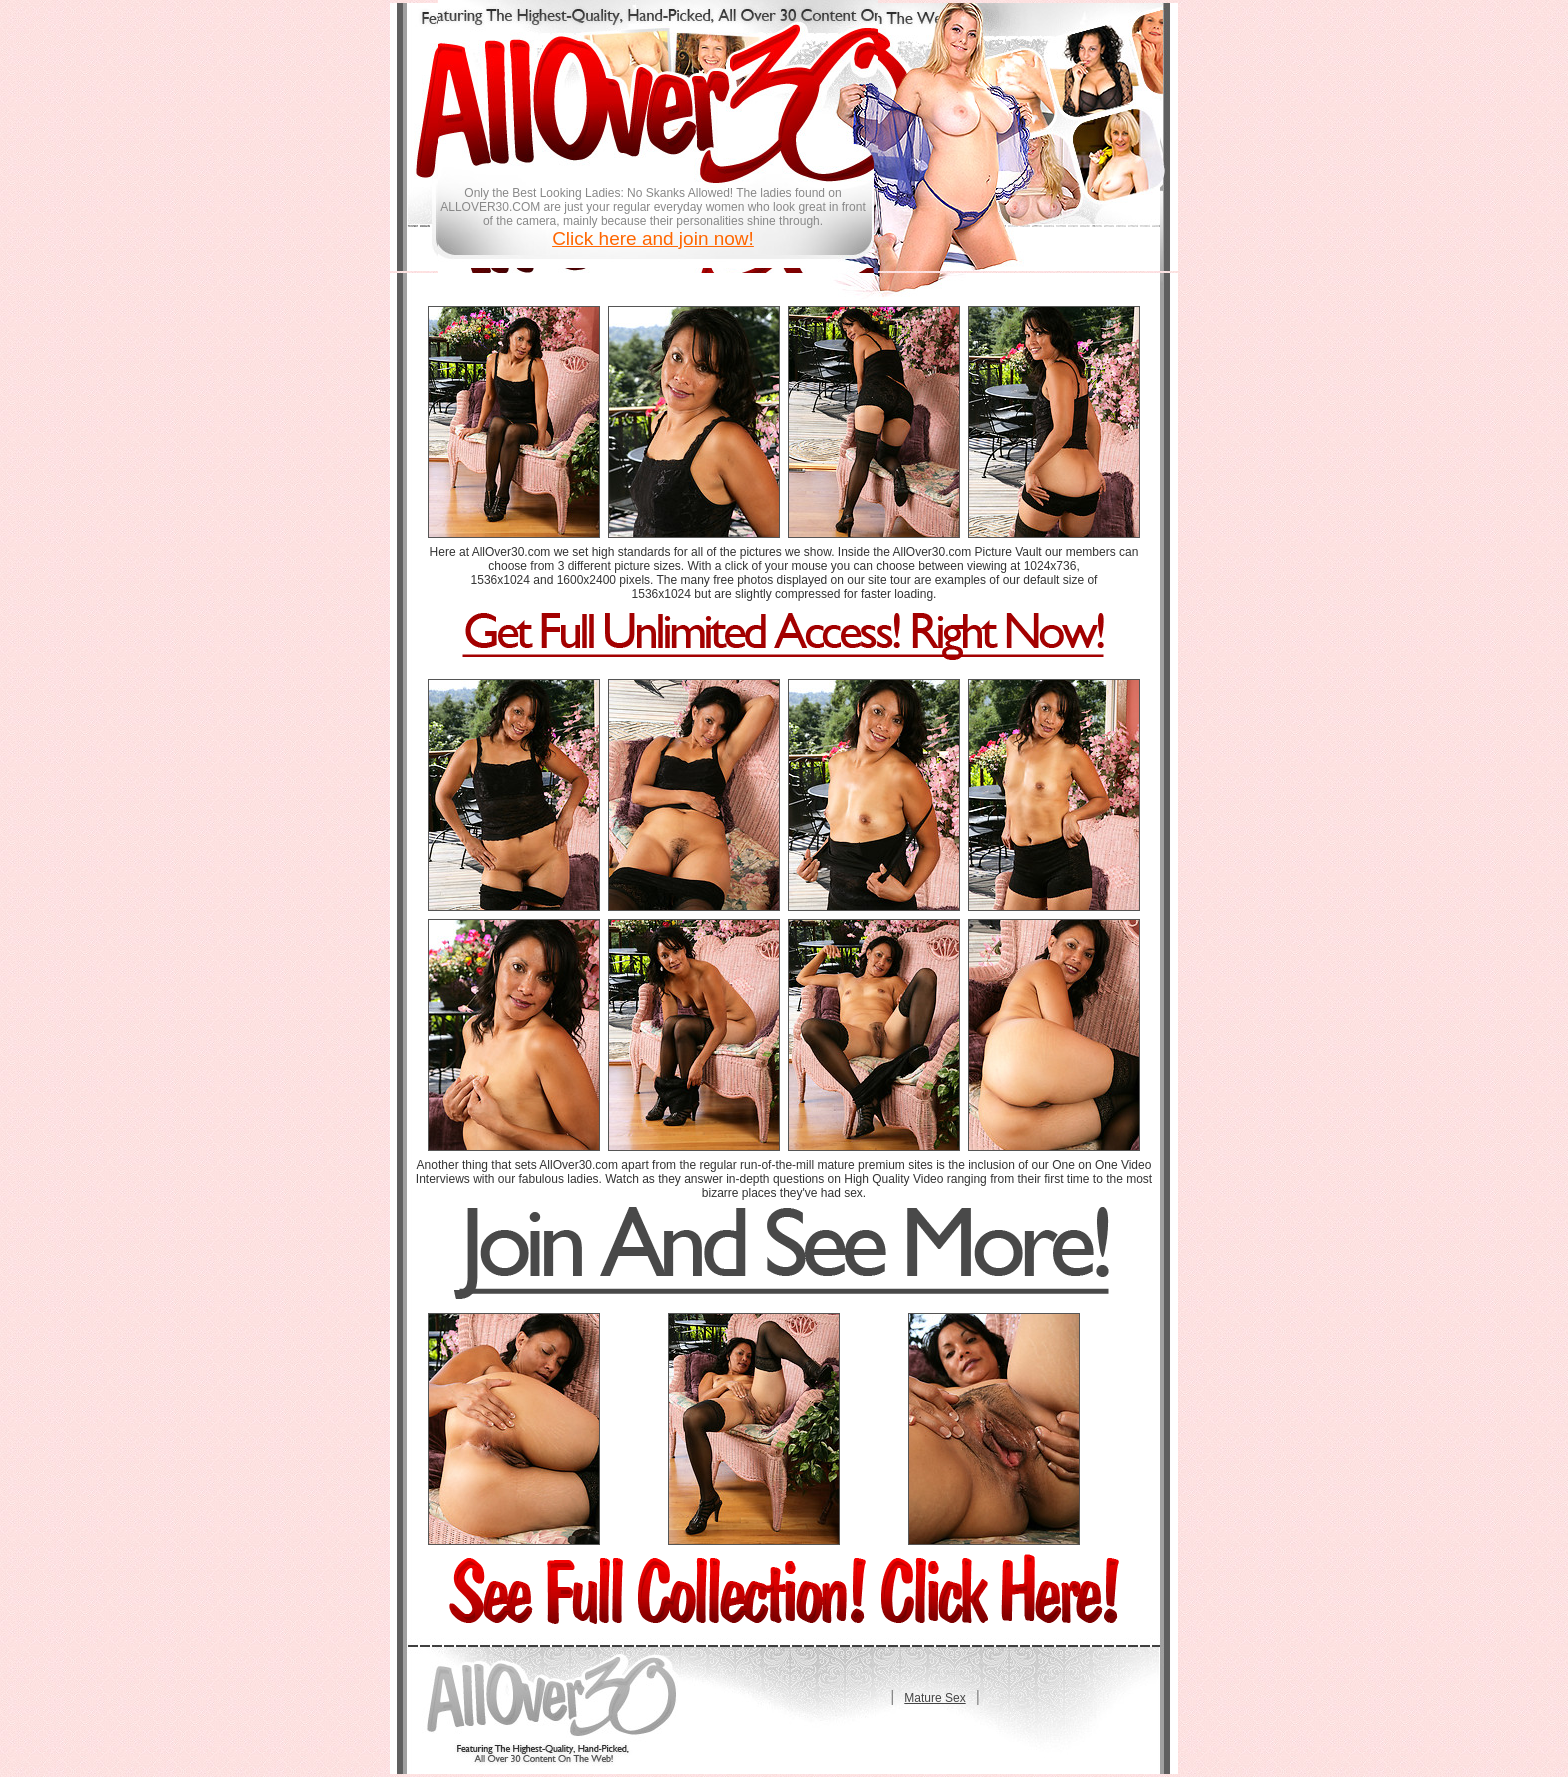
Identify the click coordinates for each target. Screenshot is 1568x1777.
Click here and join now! (653, 238)
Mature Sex (934, 1698)
